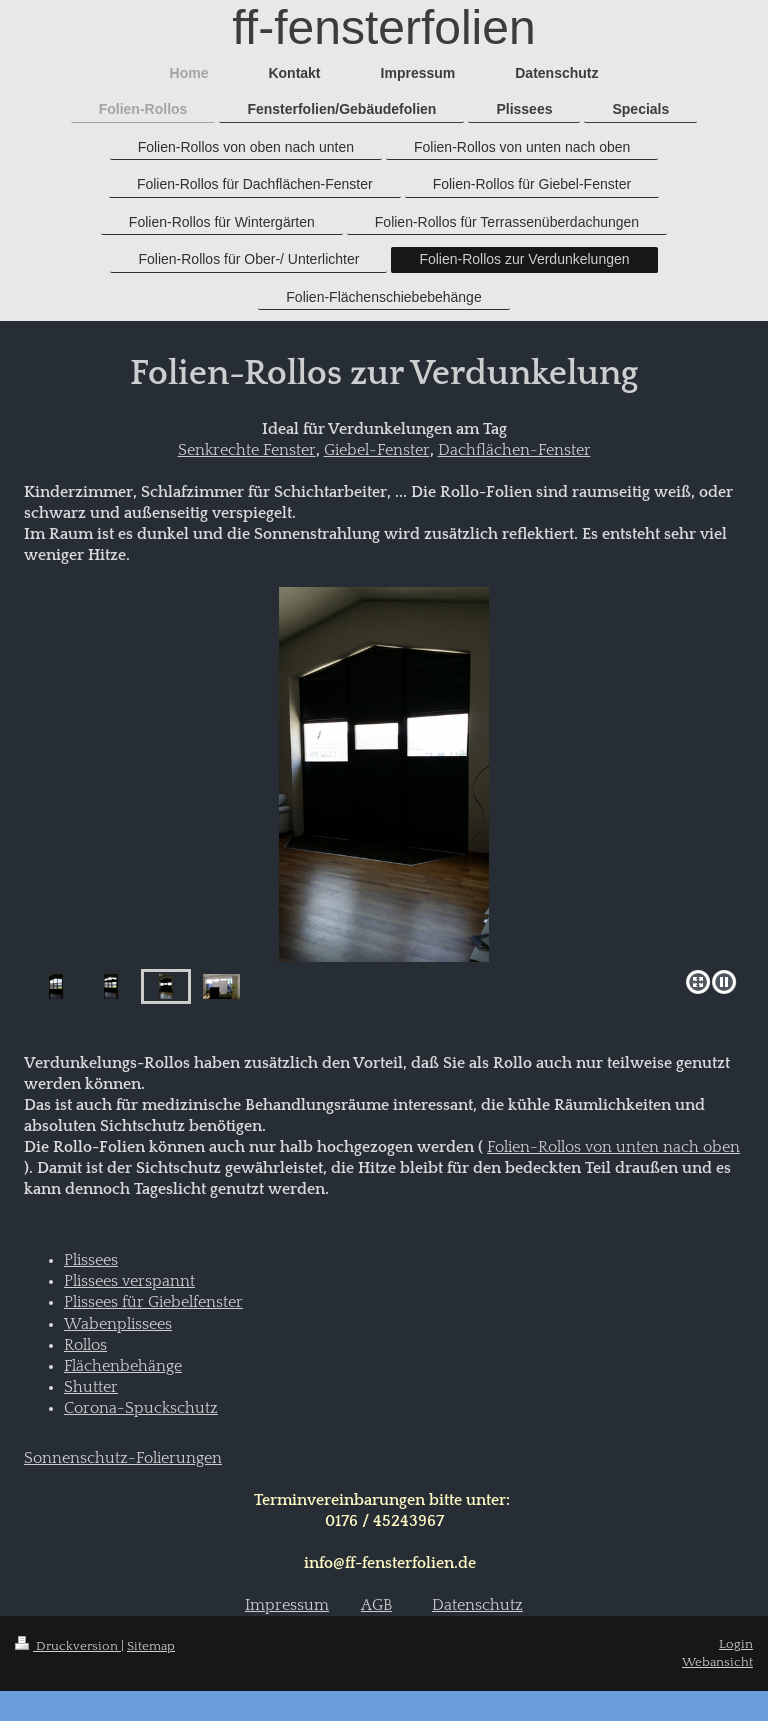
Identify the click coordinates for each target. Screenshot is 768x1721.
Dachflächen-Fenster (514, 450)
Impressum (287, 1605)
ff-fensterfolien (383, 27)
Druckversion (68, 1646)
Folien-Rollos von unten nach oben (613, 1147)
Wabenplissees (118, 1324)
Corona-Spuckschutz (141, 1408)
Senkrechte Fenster (247, 450)
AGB (376, 1605)
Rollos (85, 1345)
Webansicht (717, 1662)
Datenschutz (477, 1605)
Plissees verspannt (129, 1281)
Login (736, 1644)
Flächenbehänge (123, 1366)
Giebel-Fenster (377, 450)
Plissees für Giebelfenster (153, 1302)
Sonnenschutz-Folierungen (123, 1458)
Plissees (91, 1260)
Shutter (91, 1387)
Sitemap (151, 1646)
